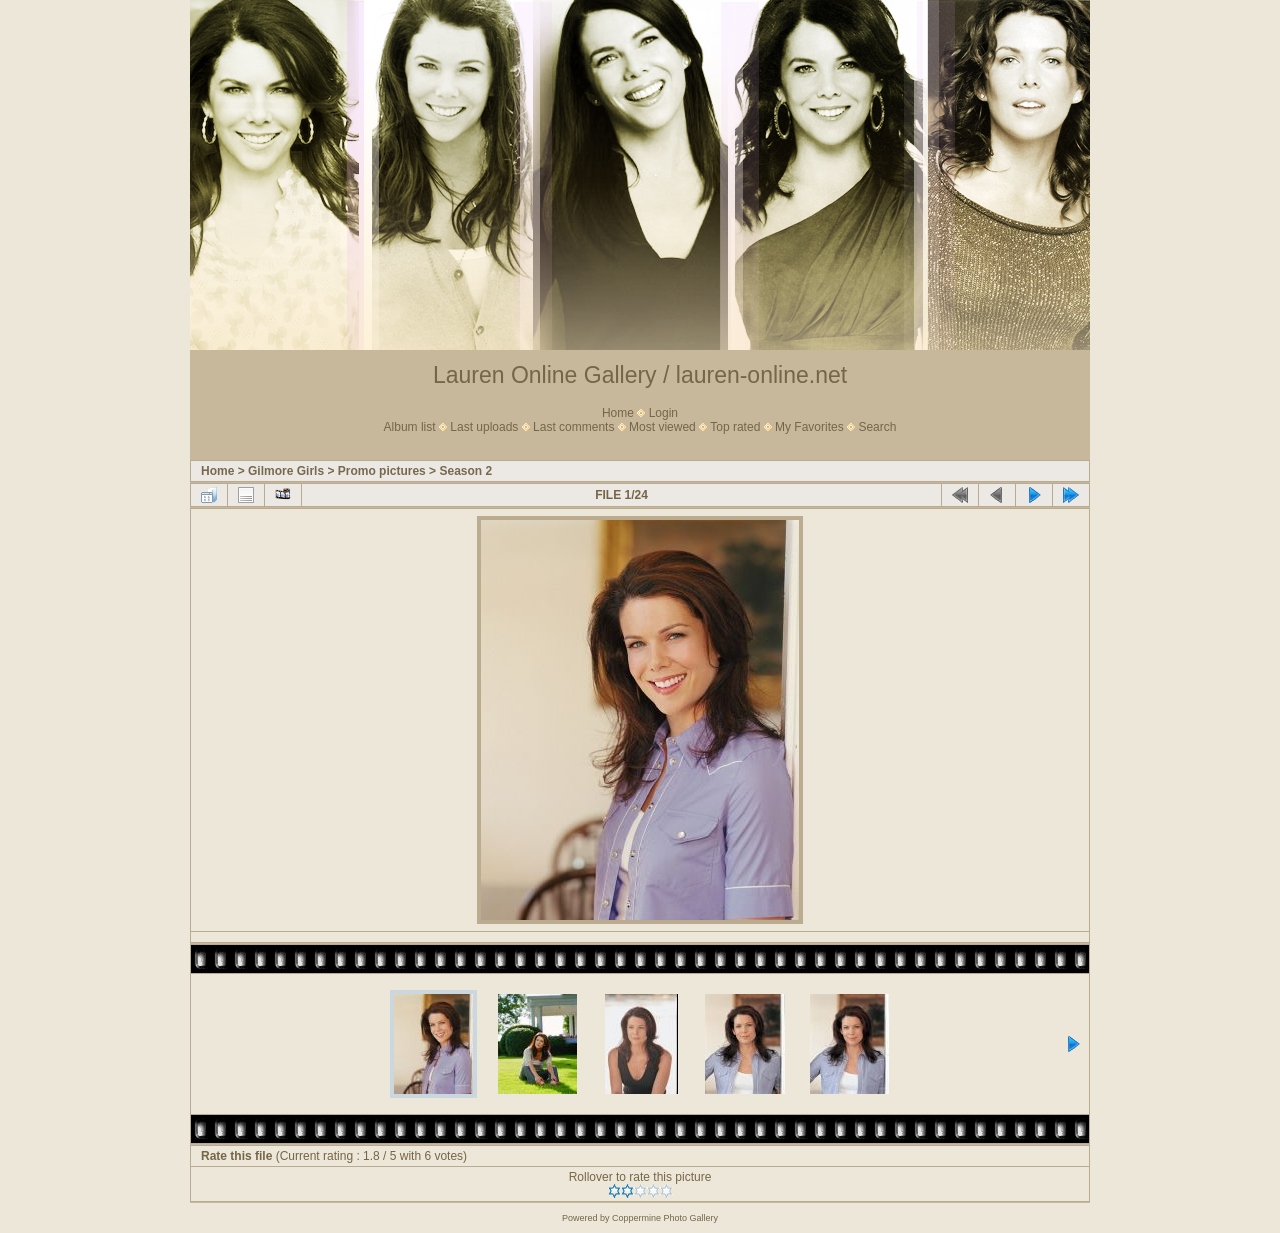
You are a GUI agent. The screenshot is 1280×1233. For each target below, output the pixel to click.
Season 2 (465, 471)
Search (877, 427)
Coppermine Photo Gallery (665, 1218)
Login (663, 413)
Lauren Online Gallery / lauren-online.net (640, 375)
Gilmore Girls (286, 471)
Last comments (573, 427)
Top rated (735, 427)
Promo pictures (382, 471)
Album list (410, 427)
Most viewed (662, 427)
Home (618, 413)
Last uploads (484, 427)
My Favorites (809, 427)
